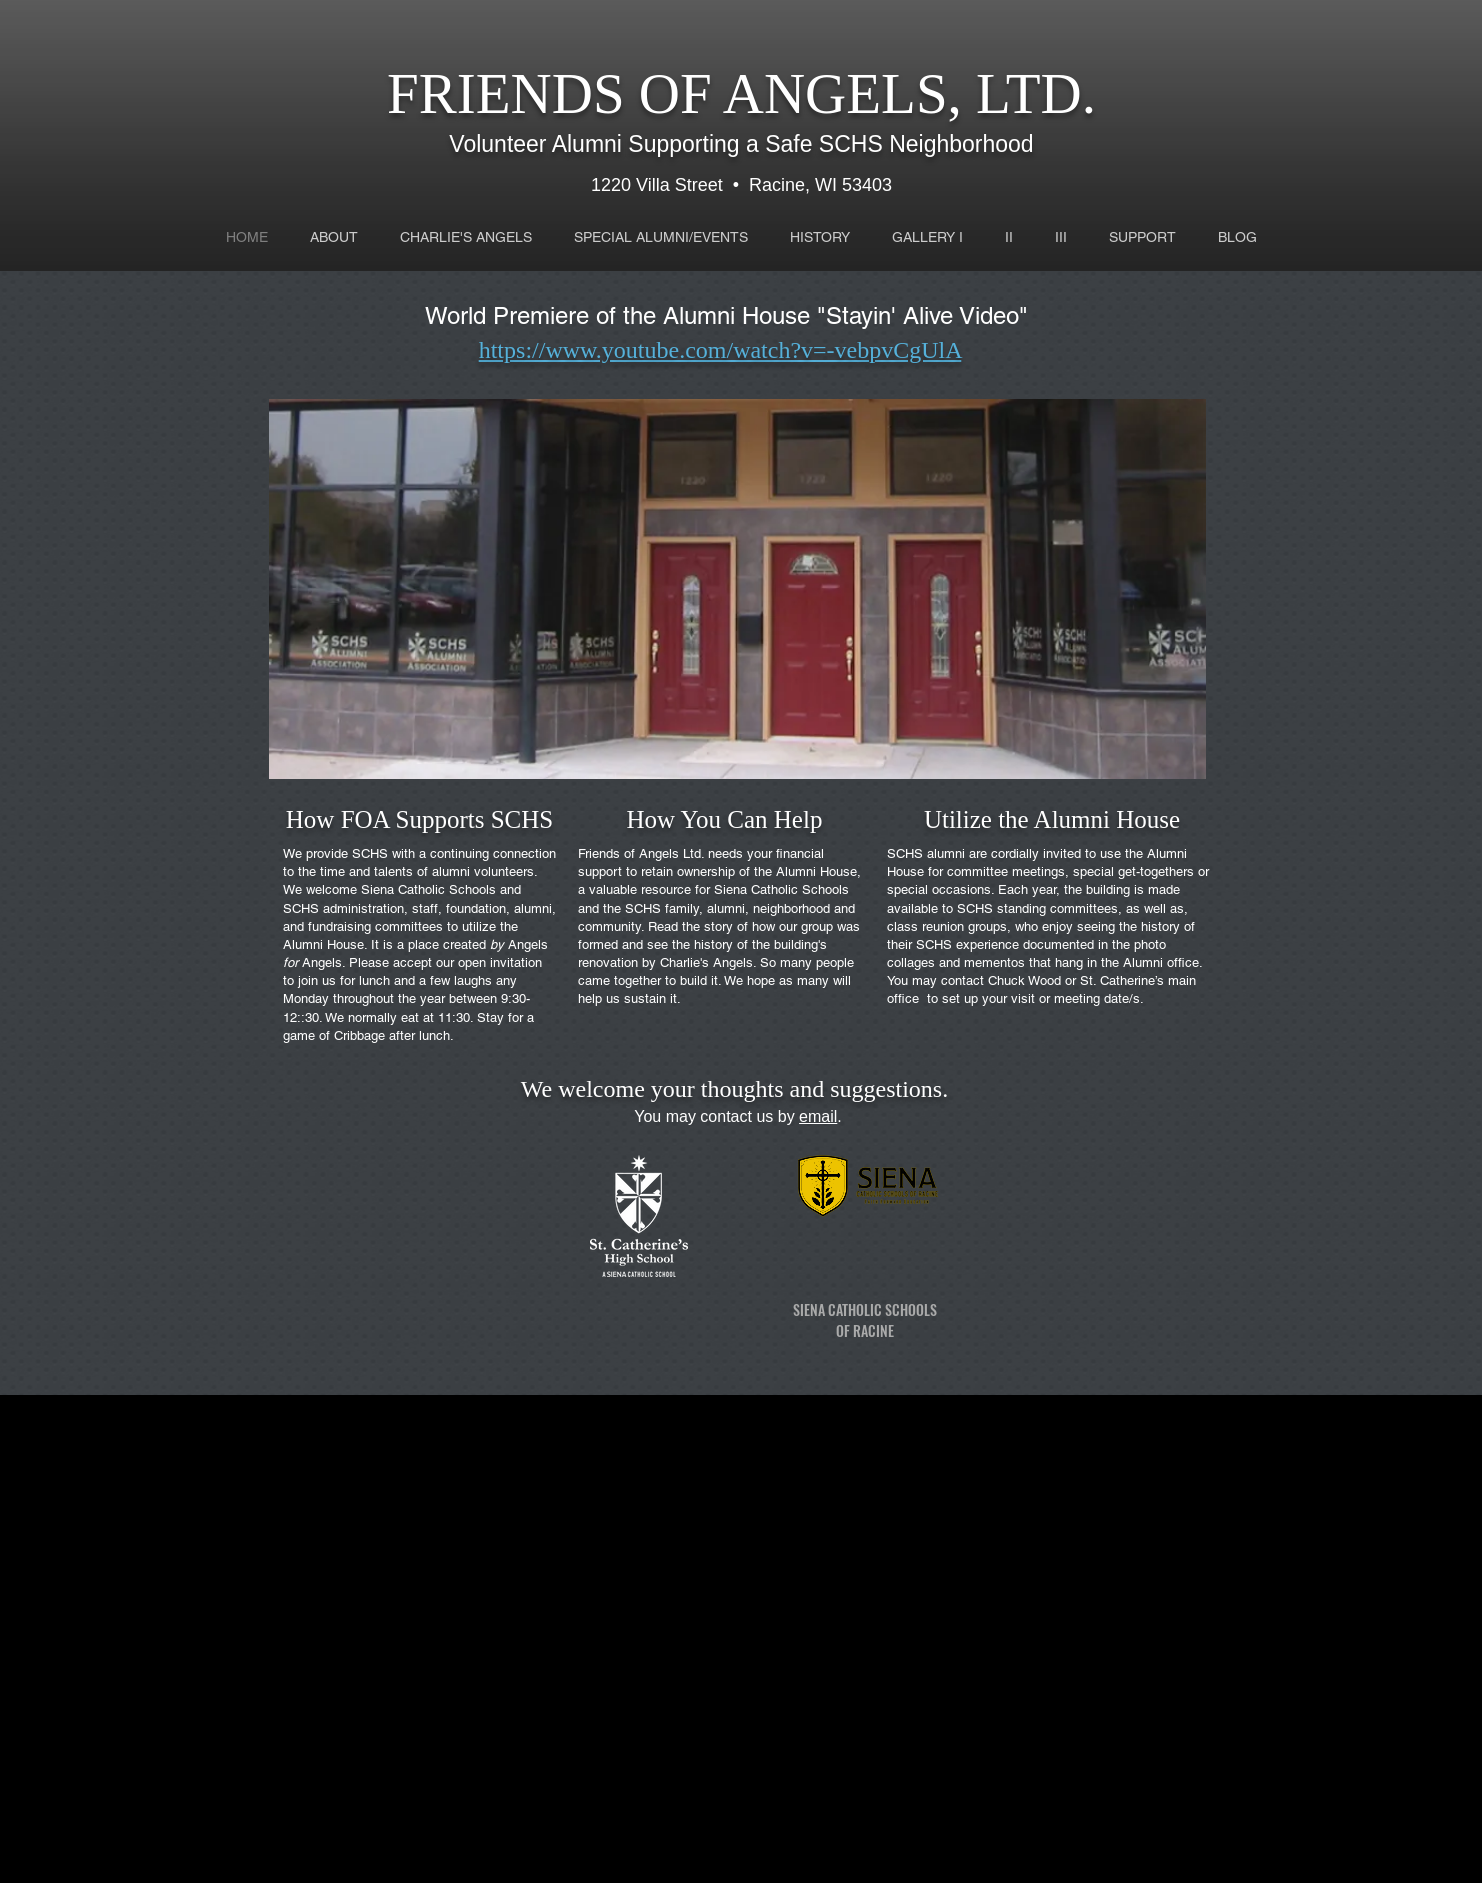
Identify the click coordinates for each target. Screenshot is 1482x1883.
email (818, 1116)
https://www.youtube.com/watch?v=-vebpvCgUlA (720, 350)
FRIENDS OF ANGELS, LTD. (741, 93)
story (718, 926)
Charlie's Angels (706, 962)
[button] (737, 589)
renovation (608, 962)
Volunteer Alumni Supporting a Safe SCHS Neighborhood (741, 144)
